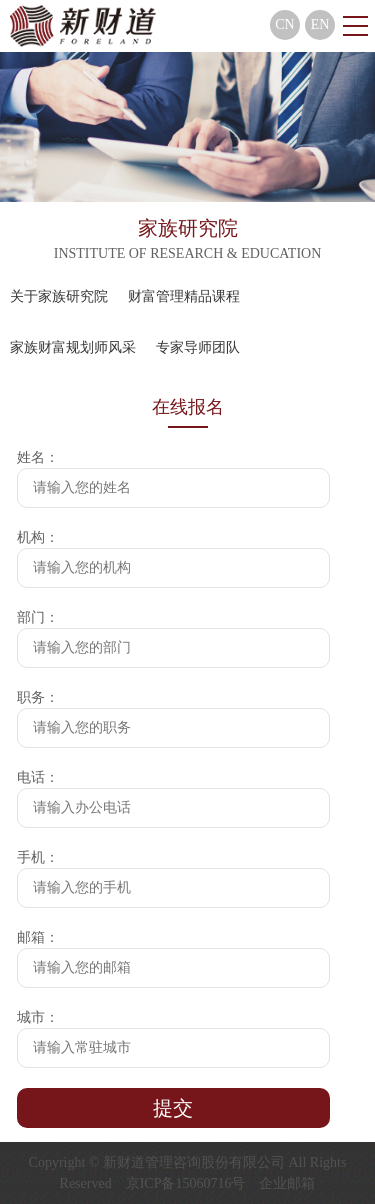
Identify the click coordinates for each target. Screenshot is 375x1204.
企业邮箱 (287, 1183)
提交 (173, 1108)
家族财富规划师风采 (73, 347)
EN (320, 24)
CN (284, 24)
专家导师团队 (198, 347)
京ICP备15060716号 (186, 1183)
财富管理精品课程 (184, 296)
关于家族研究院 (59, 296)
